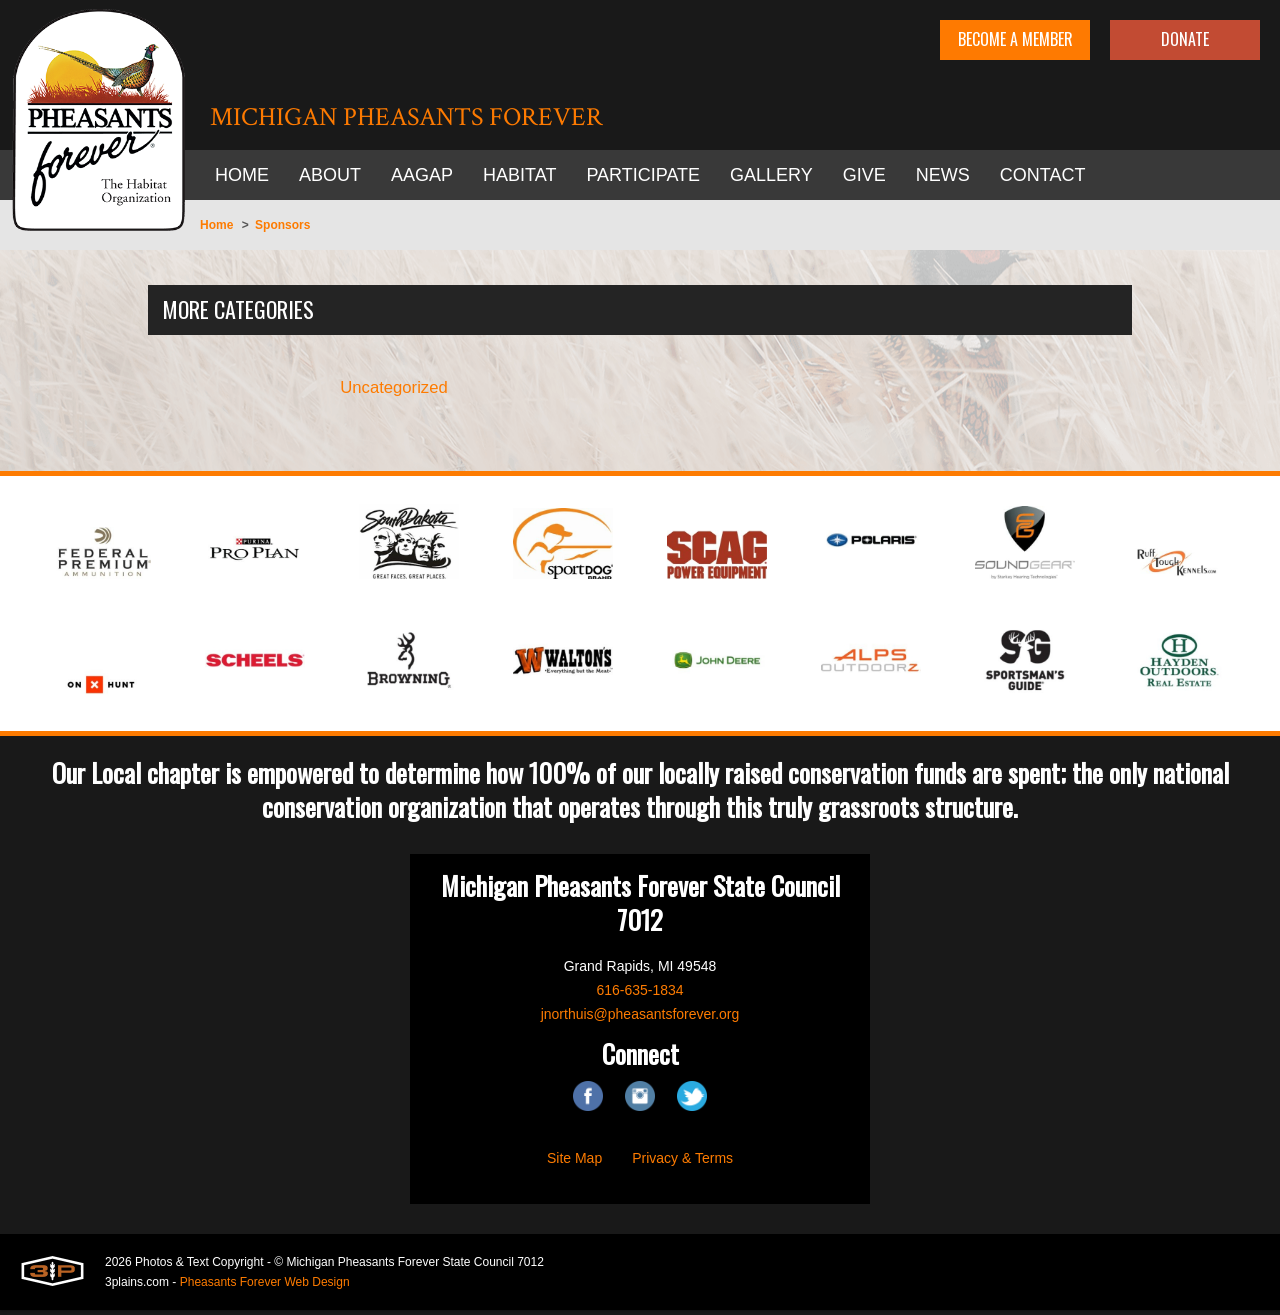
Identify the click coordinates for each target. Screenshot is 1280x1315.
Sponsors (282, 225)
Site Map (574, 1163)
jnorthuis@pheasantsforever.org (640, 1019)
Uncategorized (394, 391)
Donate (1185, 39)
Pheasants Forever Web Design (265, 1287)
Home (216, 225)
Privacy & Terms (682, 1163)
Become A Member (1015, 39)
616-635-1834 (639, 995)
